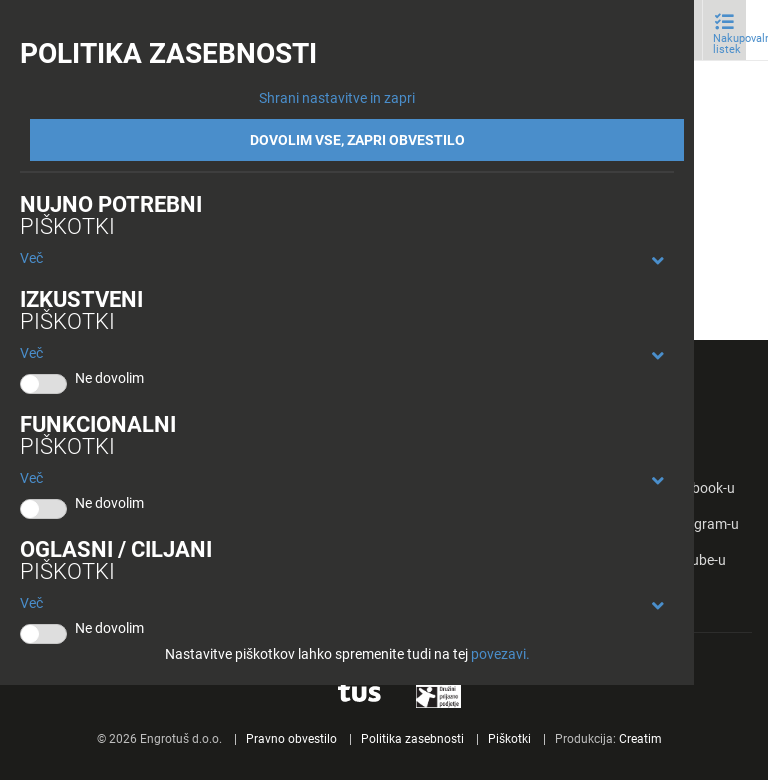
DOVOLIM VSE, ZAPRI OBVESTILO (357, 140)
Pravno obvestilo (291, 739)
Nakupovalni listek (729, 44)
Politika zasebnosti (412, 739)
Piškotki (509, 739)
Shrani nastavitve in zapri (337, 98)
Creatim (640, 739)
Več (31, 258)
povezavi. (500, 654)
